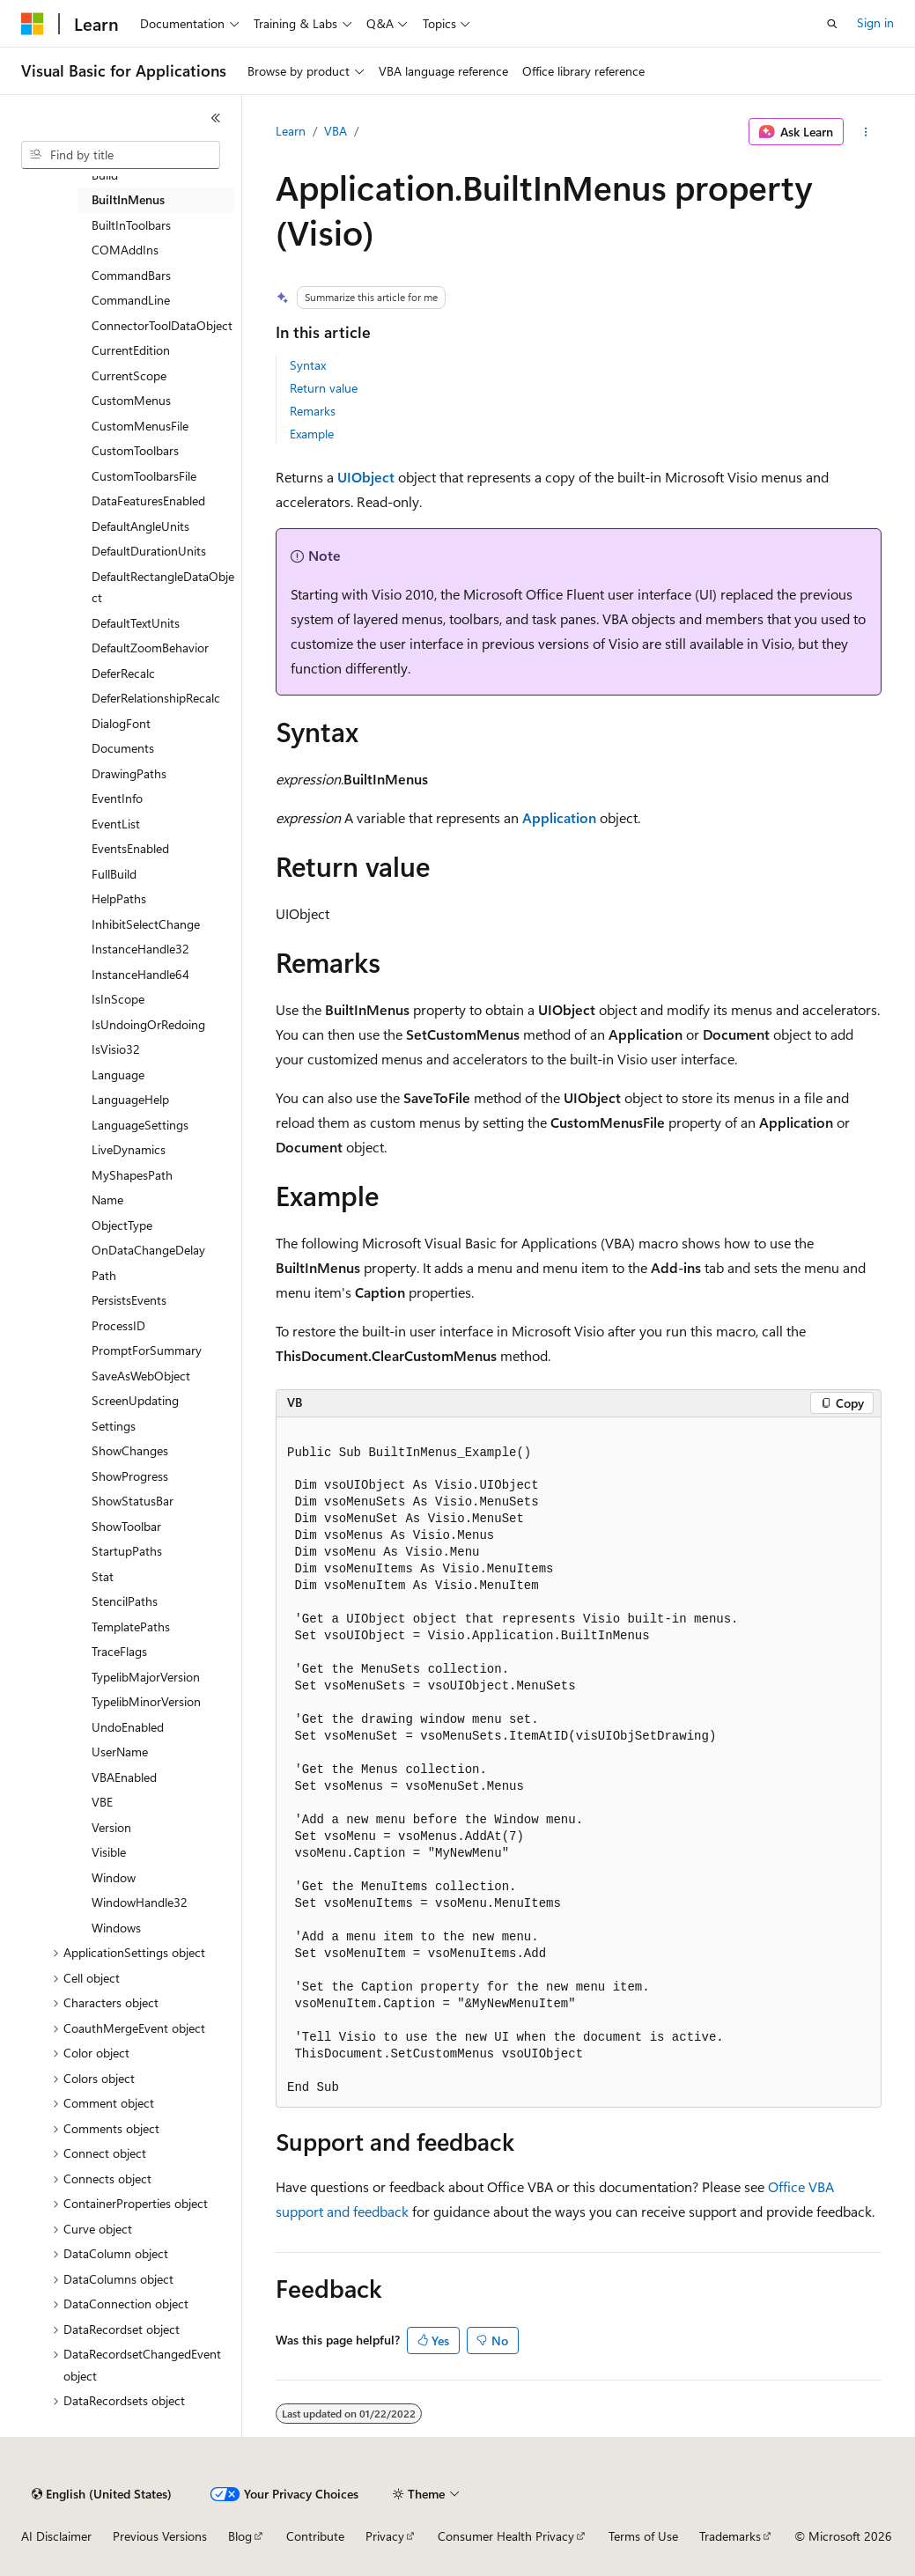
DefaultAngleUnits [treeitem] (140, 526)
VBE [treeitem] (102, 1801)
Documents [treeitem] (123, 748)
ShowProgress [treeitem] (130, 1476)
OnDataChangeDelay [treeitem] (148, 1249)
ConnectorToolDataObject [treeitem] (162, 325)
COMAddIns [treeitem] (125, 249)
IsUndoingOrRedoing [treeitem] (148, 1024)
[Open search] (832, 24)
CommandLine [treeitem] (131, 299)
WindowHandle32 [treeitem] (140, 1902)
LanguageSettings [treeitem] (140, 1124)
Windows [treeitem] (116, 1927)
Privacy (384, 2536)
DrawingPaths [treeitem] (129, 773)
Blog (240, 2536)
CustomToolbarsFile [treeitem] (144, 475)
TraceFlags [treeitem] (119, 1651)
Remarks (313, 410)
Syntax (308, 365)
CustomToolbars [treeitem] (135, 450)
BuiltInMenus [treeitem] (128, 199)
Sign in (875, 22)
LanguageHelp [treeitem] (130, 1099)
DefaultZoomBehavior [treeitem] (150, 647)
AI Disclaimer (56, 2536)
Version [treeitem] (111, 1827)
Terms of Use (643, 2536)
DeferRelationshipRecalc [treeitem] (156, 697)
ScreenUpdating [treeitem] (135, 1400)
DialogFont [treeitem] (121, 723)
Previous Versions (160, 2536)
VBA (335, 130)
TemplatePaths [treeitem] (131, 1626)
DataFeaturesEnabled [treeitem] (148, 500)
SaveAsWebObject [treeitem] (141, 1375)
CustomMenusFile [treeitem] (140, 425)
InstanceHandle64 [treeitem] (140, 974)
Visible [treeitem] (109, 1852)
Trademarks (730, 2536)
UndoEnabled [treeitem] (128, 1727)
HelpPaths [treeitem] (119, 898)
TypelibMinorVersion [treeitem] (146, 1701)
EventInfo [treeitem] (117, 798)
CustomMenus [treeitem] (131, 400)
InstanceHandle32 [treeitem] (140, 948)
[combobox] (120, 155)
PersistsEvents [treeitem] (129, 1300)
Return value (324, 387)
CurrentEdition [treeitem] (131, 350)
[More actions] (866, 132)
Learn (291, 130)
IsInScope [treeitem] (118, 998)
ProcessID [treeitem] (118, 1325)
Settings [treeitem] (114, 1425)
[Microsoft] (32, 23)
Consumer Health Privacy (506, 2536)
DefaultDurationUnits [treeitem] (149, 550)
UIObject (366, 476)
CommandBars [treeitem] (131, 275)
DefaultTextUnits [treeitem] (136, 623)
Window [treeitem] (114, 1877)
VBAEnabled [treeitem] (124, 1777)
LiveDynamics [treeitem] (129, 1149)
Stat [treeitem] (103, 1576)
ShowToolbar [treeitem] (126, 1526)
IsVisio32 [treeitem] (116, 1049)
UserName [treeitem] (120, 1751)
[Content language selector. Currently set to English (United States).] (101, 2494)
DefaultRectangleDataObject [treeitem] (163, 587)
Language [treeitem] (118, 1074)
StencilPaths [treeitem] (125, 1601)
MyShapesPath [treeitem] (132, 1175)
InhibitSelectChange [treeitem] (146, 924)
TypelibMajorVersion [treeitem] (146, 1676)
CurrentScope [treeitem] (129, 375)
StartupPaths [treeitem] (127, 1550)
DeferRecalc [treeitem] (123, 673)
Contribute (315, 2536)
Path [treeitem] (104, 1275)
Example (312, 433)
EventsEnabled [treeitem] (130, 848)
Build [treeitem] (105, 174)
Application (559, 817)
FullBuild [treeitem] (114, 873)
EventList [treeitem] (116, 823)
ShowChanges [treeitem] (130, 1450)
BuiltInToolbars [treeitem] (131, 225)
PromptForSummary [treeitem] (147, 1350)
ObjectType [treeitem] (122, 1225)
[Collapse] (215, 118)
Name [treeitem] (107, 1199)
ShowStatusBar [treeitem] (132, 1500)
